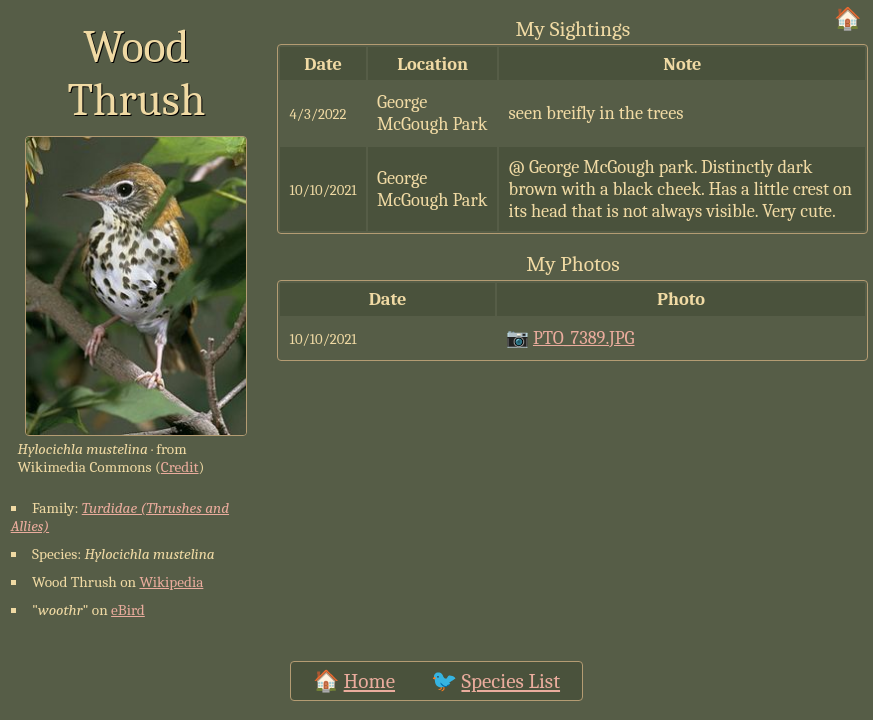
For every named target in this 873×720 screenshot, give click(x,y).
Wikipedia (171, 582)
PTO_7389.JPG (584, 338)
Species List (510, 681)
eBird (128, 610)
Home (369, 681)
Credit (180, 467)
